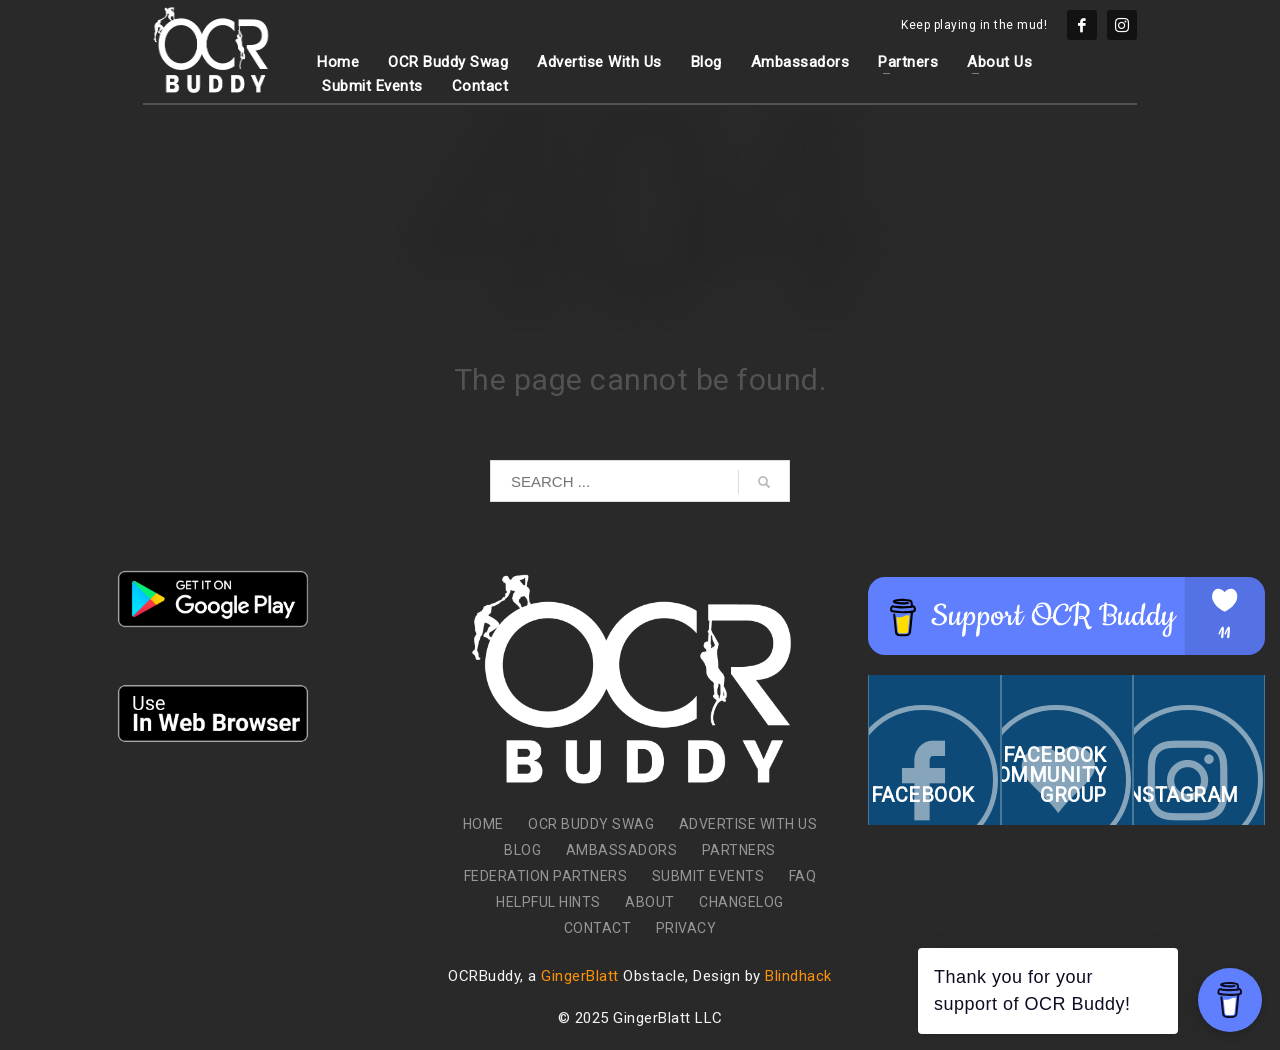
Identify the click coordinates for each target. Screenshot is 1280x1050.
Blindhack (798, 976)
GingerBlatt (580, 976)
